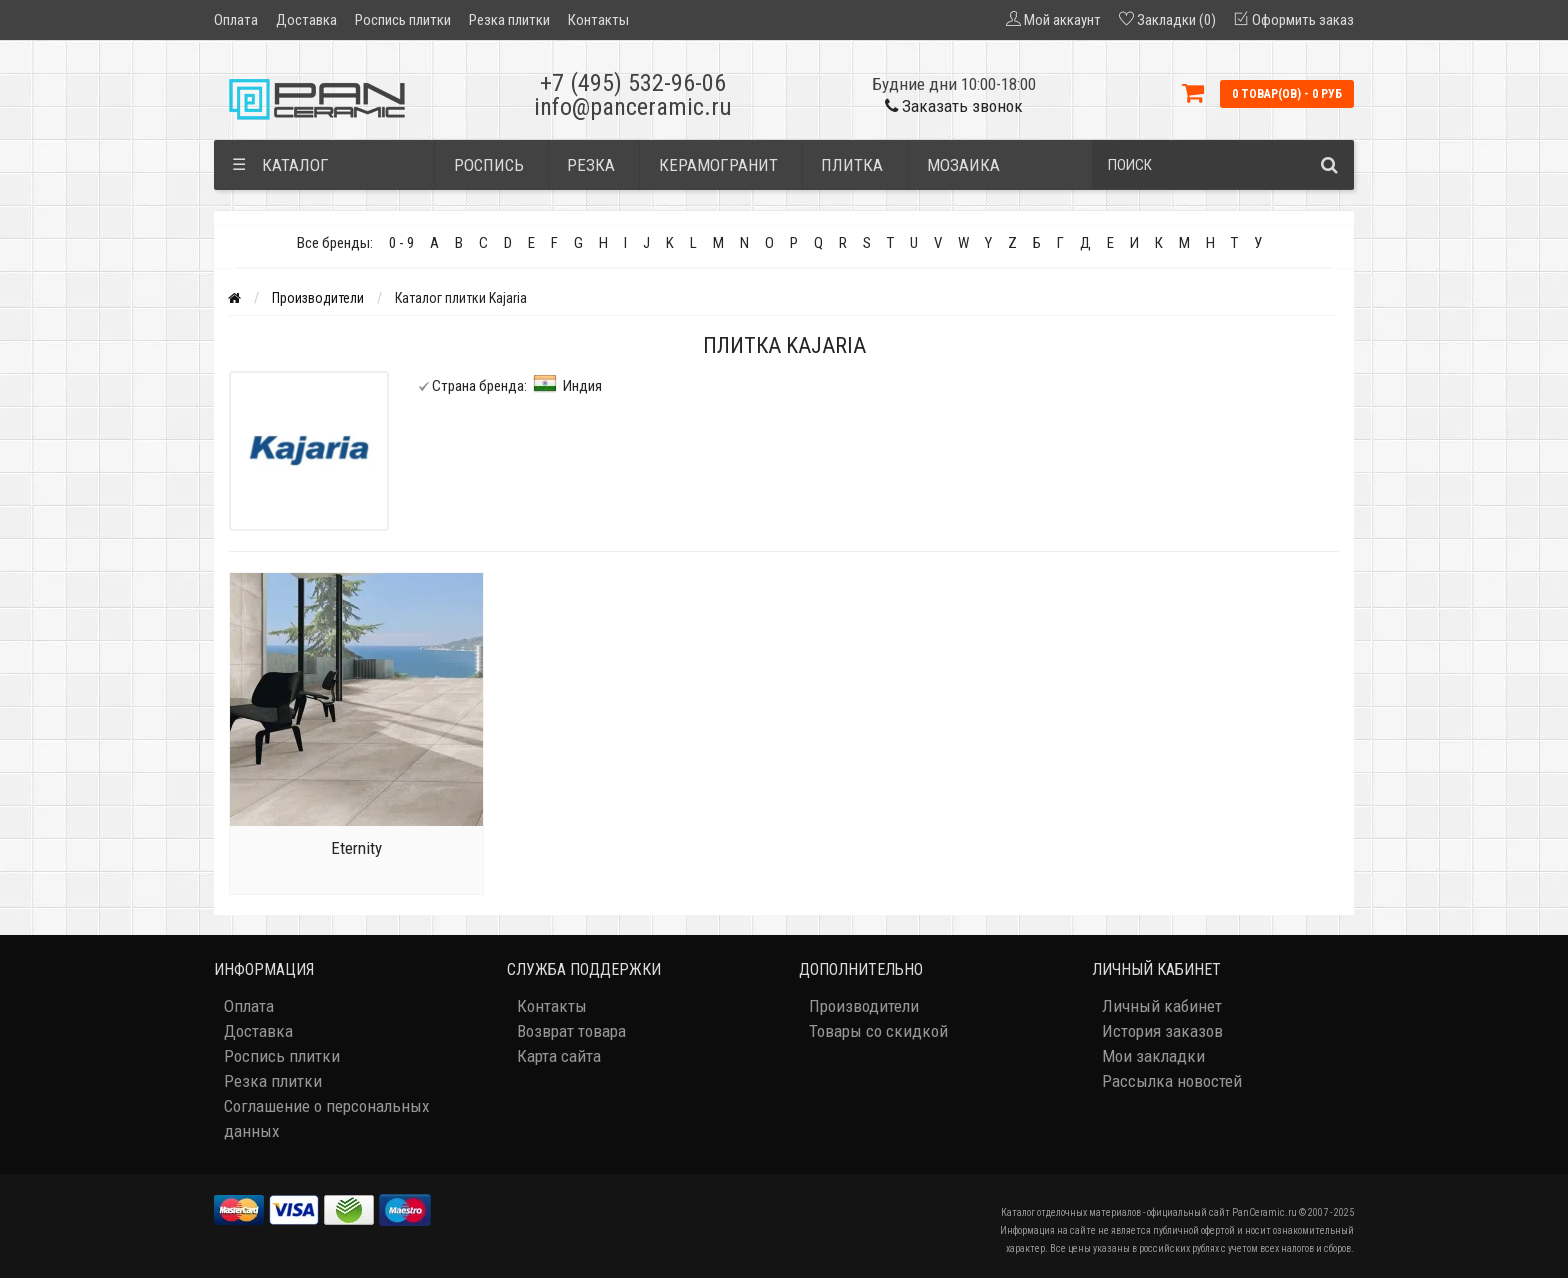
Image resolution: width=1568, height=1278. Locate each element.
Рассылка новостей (1172, 1081)
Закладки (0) (1176, 20)
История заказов (1162, 1031)
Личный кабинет (1162, 1006)
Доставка (306, 20)
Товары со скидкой (878, 1031)
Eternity (356, 848)
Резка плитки (509, 20)
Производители (318, 298)
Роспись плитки (403, 20)
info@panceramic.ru (633, 107)
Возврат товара (571, 1031)
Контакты (598, 20)
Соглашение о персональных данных (326, 1118)
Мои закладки (1153, 1056)
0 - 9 (401, 243)
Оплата (236, 20)
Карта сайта (559, 1056)
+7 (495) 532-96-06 (633, 83)
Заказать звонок (954, 106)
